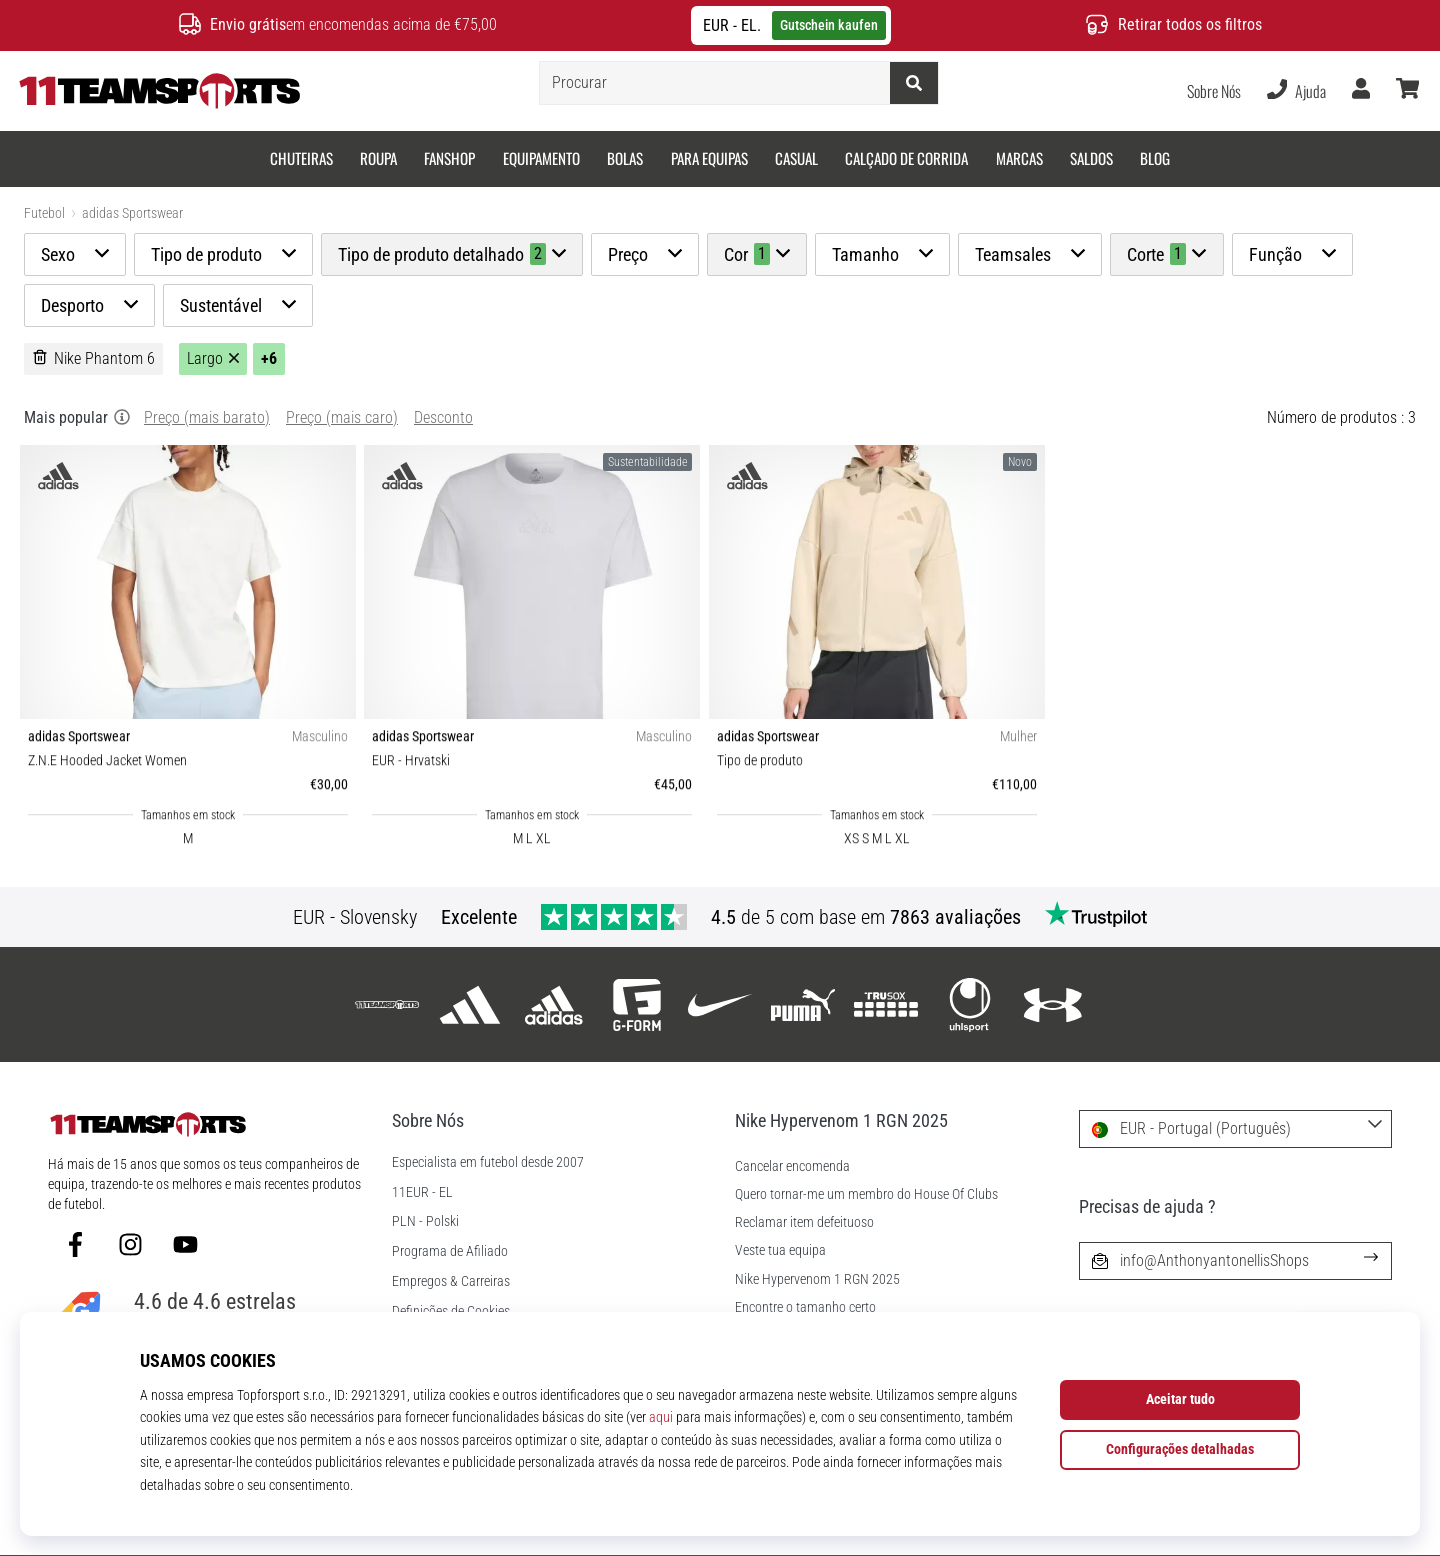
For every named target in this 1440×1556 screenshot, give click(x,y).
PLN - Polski (425, 1222)
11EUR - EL (422, 1193)
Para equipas (709, 158)
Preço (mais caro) (342, 417)
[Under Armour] (1052, 1004)
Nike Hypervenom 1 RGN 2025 (817, 1279)
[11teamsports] (387, 1004)
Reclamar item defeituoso (804, 1222)
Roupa (378, 158)
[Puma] (803, 1004)
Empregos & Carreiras (451, 1282)
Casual (796, 158)
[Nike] (719, 1004)
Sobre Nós (1214, 91)
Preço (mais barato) (207, 417)
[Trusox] (886, 1004)
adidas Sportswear (132, 213)
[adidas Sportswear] (553, 1004)
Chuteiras (301, 158)
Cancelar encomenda (792, 1166)
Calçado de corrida (906, 158)
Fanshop (449, 158)
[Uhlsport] (969, 1004)
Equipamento (541, 158)
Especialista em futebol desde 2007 (488, 1163)
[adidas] (470, 1004)
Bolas (625, 158)
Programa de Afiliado (450, 1252)
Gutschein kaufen (829, 25)
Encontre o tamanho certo (805, 1307)
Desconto (443, 417)
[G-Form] (636, 1004)
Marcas (1019, 158)
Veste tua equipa (780, 1250)
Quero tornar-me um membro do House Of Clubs (866, 1194)
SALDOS (1091, 158)
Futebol (44, 213)
